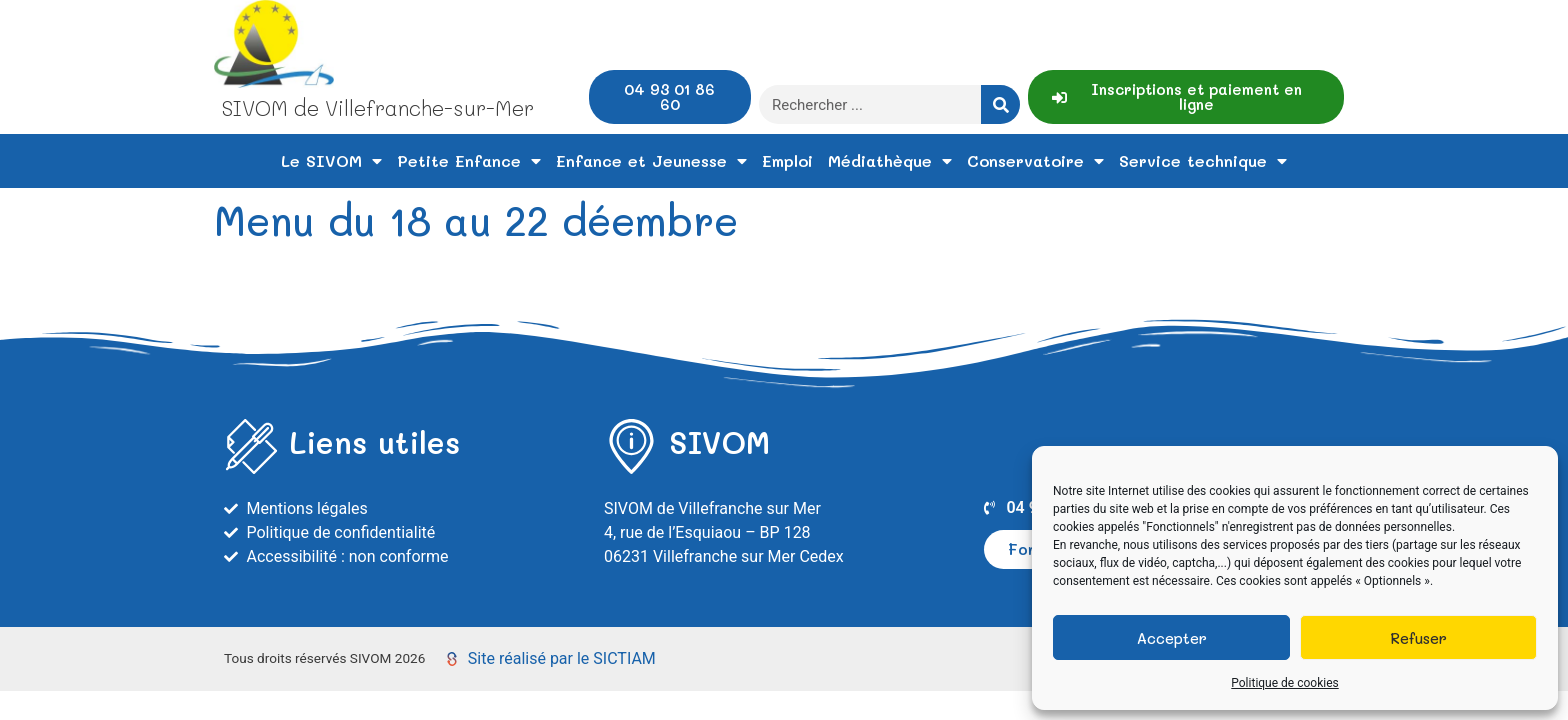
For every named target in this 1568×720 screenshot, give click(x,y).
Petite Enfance (469, 161)
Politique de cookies (1284, 683)
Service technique (1203, 161)
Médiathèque (890, 161)
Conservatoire (1035, 161)
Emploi (787, 160)
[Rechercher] (1000, 104)
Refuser (1418, 638)
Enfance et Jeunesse (651, 161)
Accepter (1172, 638)
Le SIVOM (331, 161)
